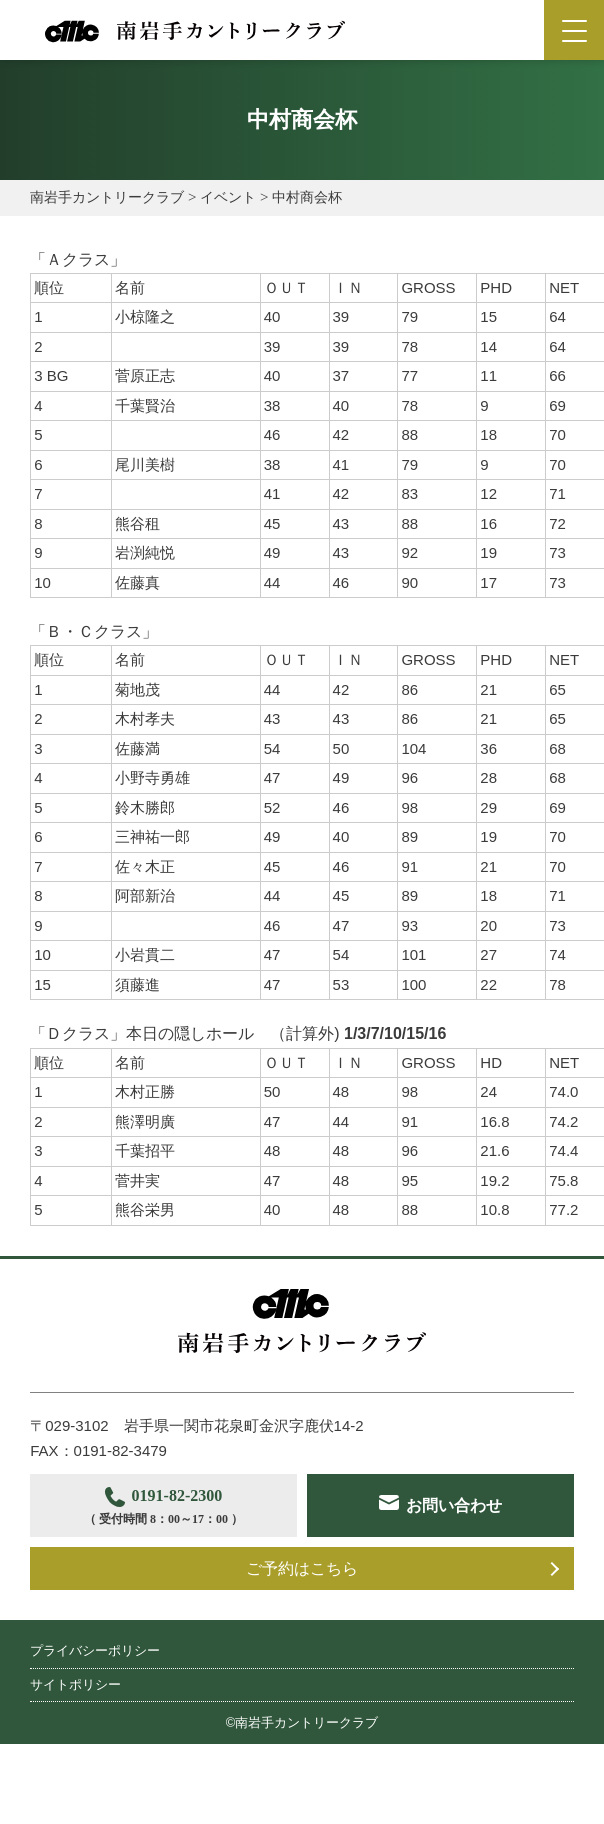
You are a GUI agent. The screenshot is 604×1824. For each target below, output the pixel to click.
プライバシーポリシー (95, 1704)
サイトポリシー (75, 1737)
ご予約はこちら (302, 1621)
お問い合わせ (185, 1568)
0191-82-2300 (171, 1508)
